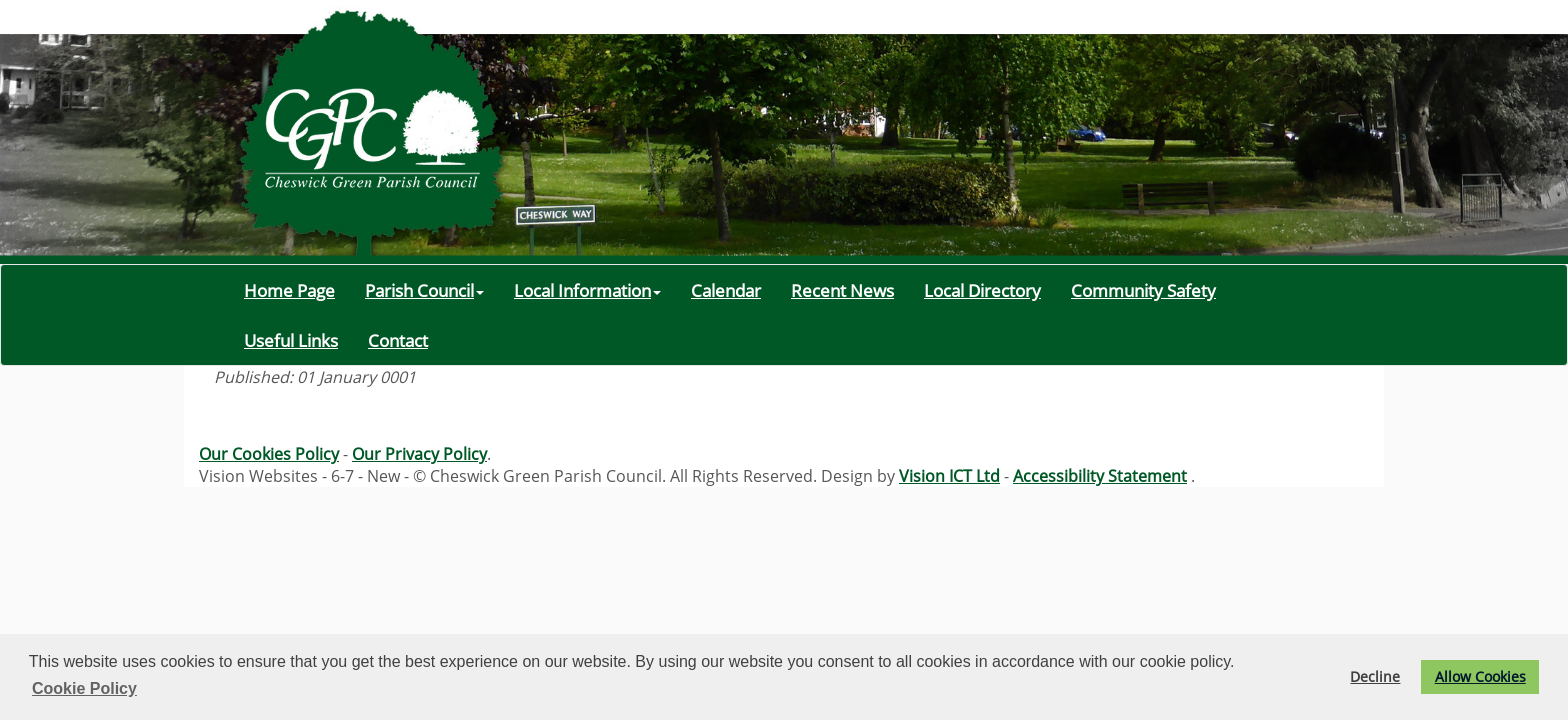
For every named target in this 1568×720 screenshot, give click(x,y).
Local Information (587, 290)
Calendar (726, 290)
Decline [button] (1375, 676)
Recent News (842, 290)
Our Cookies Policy (269, 454)
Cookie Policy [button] (84, 688)
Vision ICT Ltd (949, 476)
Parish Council (424, 290)
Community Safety (1143, 290)
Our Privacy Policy (419, 454)
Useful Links (291, 340)
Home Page (289, 290)
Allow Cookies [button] (1480, 676)
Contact (398, 340)
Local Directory (982, 290)
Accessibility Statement (1100, 476)
